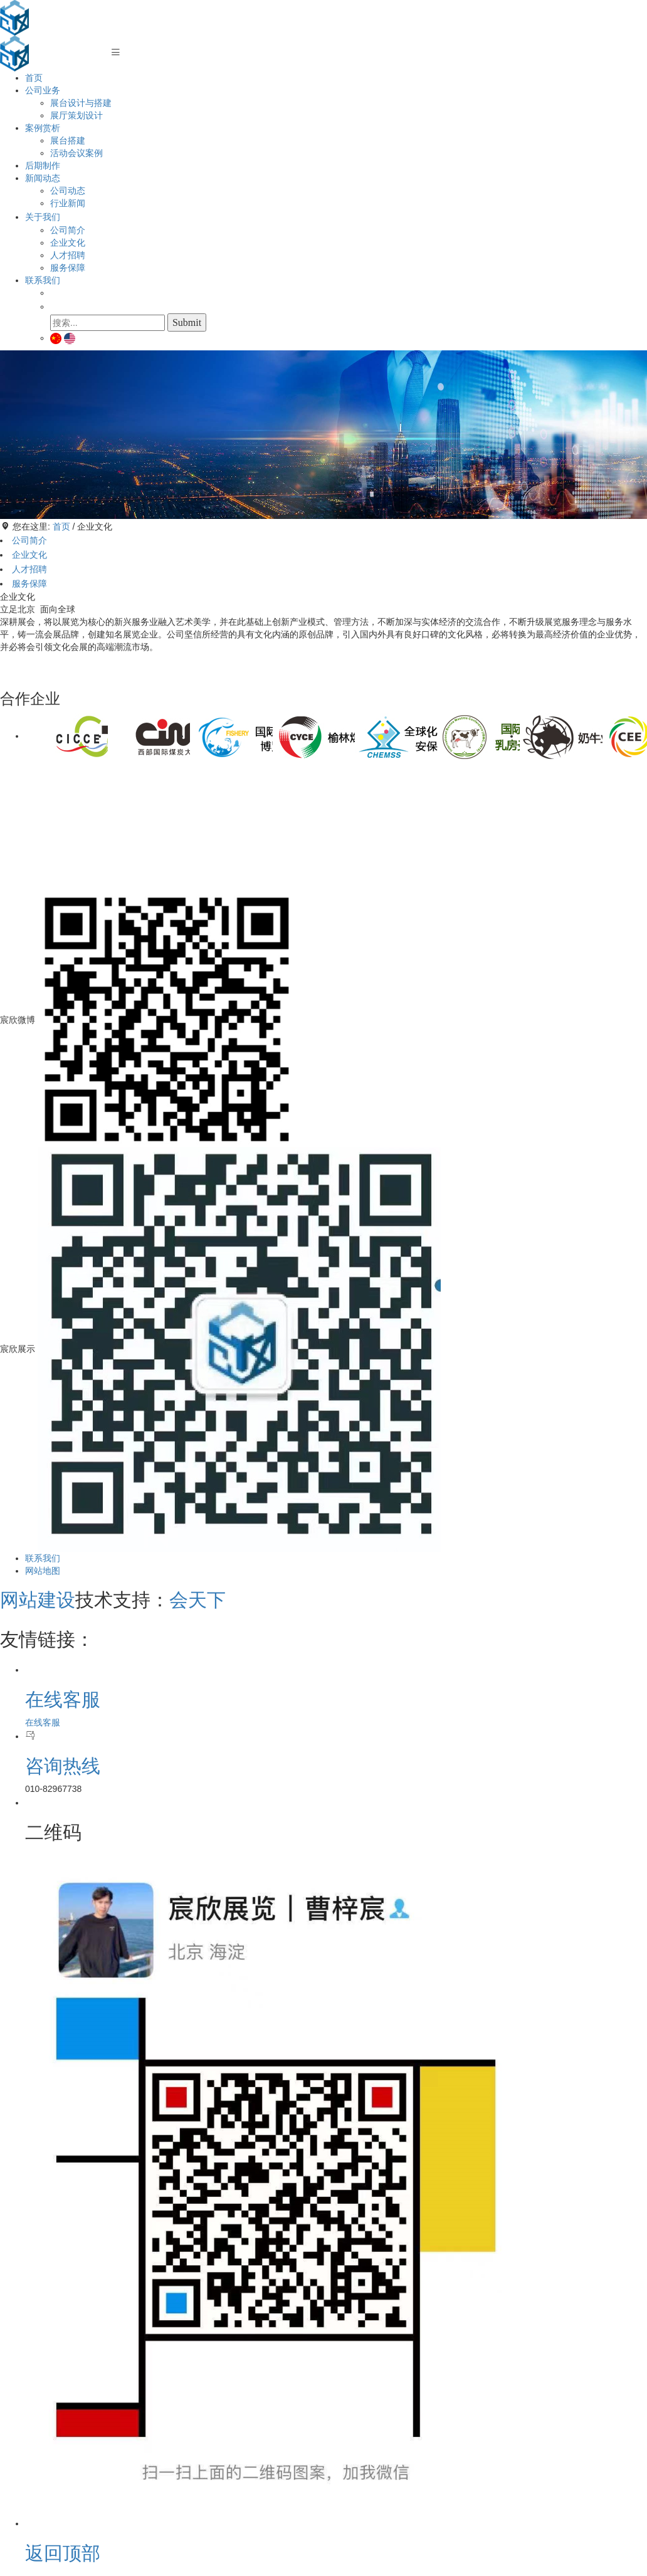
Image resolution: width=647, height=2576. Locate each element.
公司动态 (67, 191)
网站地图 (42, 1571)
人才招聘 (67, 255)
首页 (34, 78)
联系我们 (42, 280)
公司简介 (67, 230)
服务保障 (67, 268)
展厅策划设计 (76, 115)
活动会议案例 (76, 153)
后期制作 (42, 165)
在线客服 (42, 1722)
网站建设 (37, 1599)
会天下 (197, 1599)
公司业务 (42, 90)
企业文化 (67, 243)
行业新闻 (67, 203)
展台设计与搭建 (81, 103)
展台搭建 (67, 140)
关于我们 (42, 217)
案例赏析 (42, 128)
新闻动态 (42, 178)
